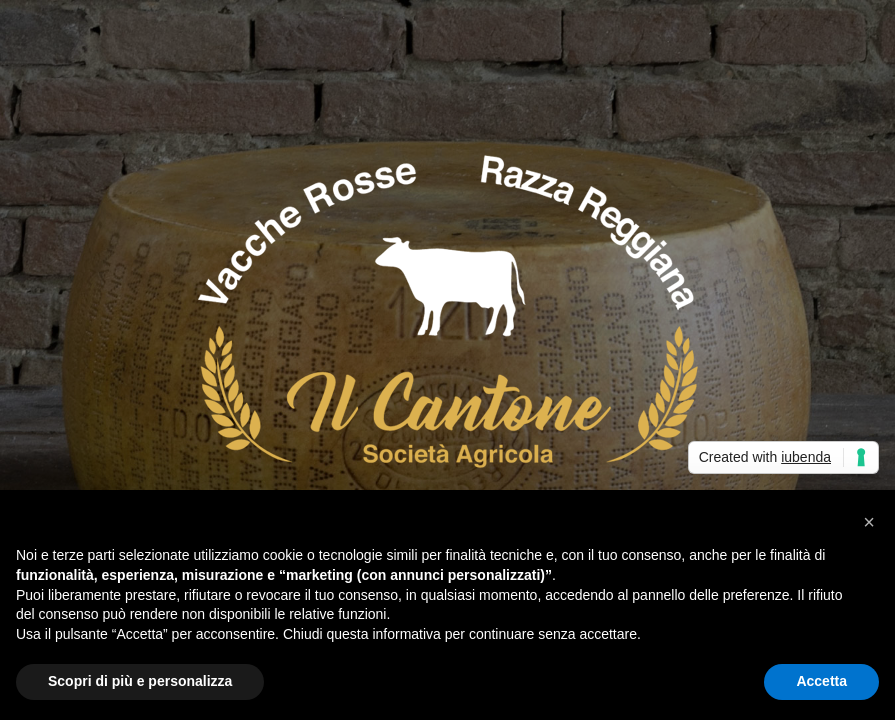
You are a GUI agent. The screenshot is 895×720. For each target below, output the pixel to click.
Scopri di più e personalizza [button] (140, 681)
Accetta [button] (821, 681)
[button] (869, 522)
